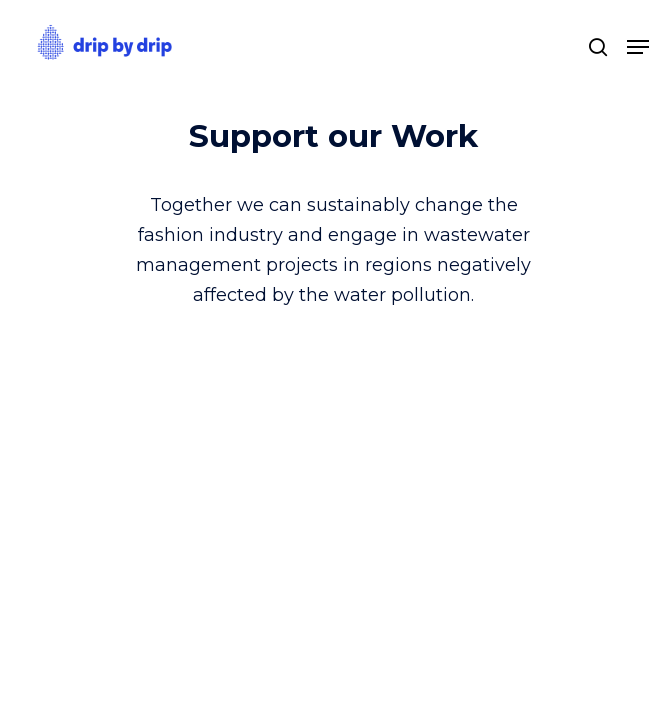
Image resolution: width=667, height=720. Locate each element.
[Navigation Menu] (638, 47)
